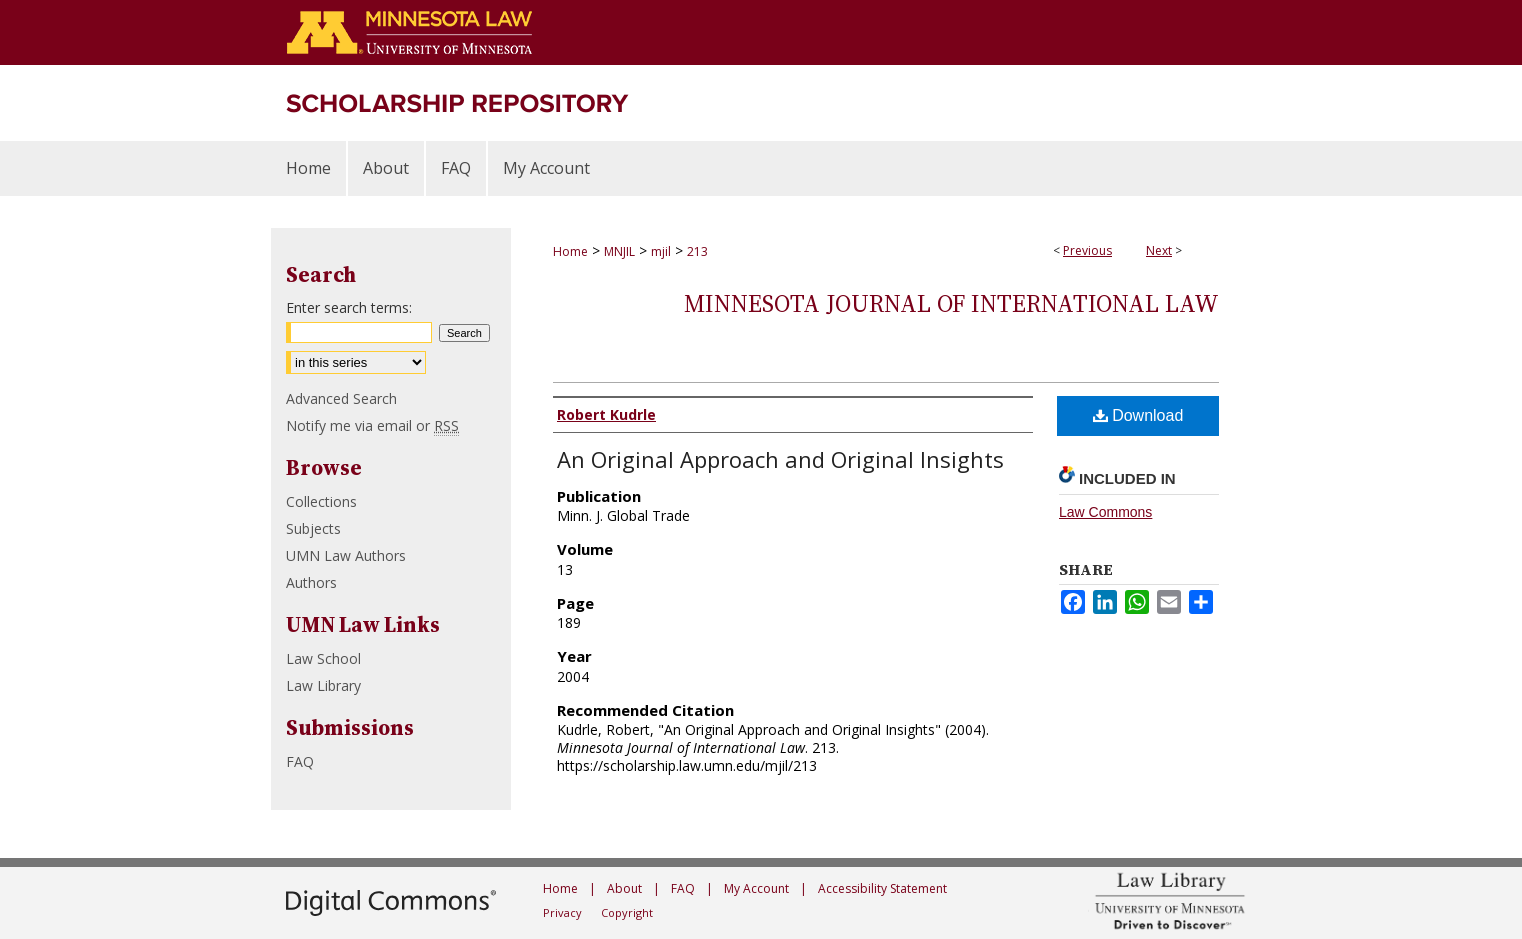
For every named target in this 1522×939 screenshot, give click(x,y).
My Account (756, 888)
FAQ (300, 761)
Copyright (627, 912)
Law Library (323, 685)
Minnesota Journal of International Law (951, 303)
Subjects (313, 528)
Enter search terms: (349, 307)
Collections (321, 501)
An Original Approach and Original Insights (780, 459)
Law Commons (1105, 512)
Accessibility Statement (882, 888)
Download (1138, 415)
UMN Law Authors (346, 555)
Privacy (562, 912)
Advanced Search (341, 398)
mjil (661, 251)
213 (697, 251)
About (624, 888)
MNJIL (619, 251)
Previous (1087, 250)
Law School (323, 658)
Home (570, 251)
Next (1159, 250)
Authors (311, 582)
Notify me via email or (372, 425)
